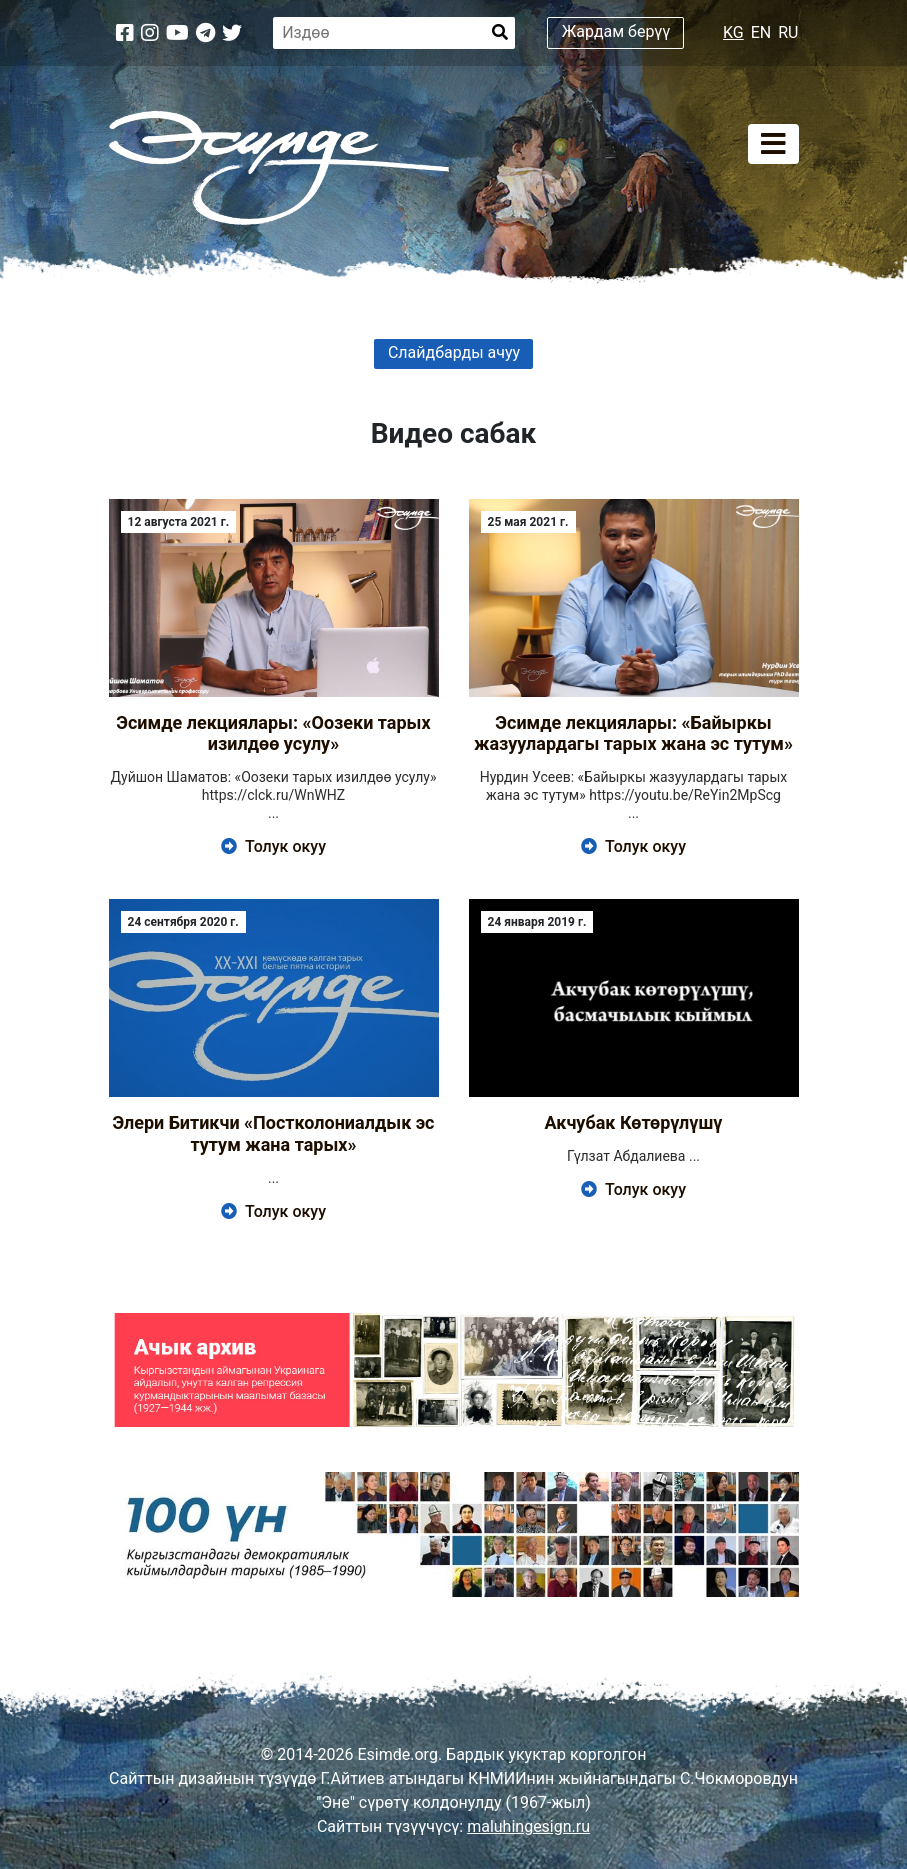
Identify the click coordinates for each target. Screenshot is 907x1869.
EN (761, 32)
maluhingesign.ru (528, 1826)
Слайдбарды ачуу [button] (454, 352)
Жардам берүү (616, 31)
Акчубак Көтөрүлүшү (633, 1122)
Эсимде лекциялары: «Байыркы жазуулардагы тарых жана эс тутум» (633, 733)
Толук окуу (273, 846)
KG (733, 32)
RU (788, 32)
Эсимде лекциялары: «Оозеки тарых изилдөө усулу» (273, 733)
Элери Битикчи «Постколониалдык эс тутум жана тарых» (274, 1133)
